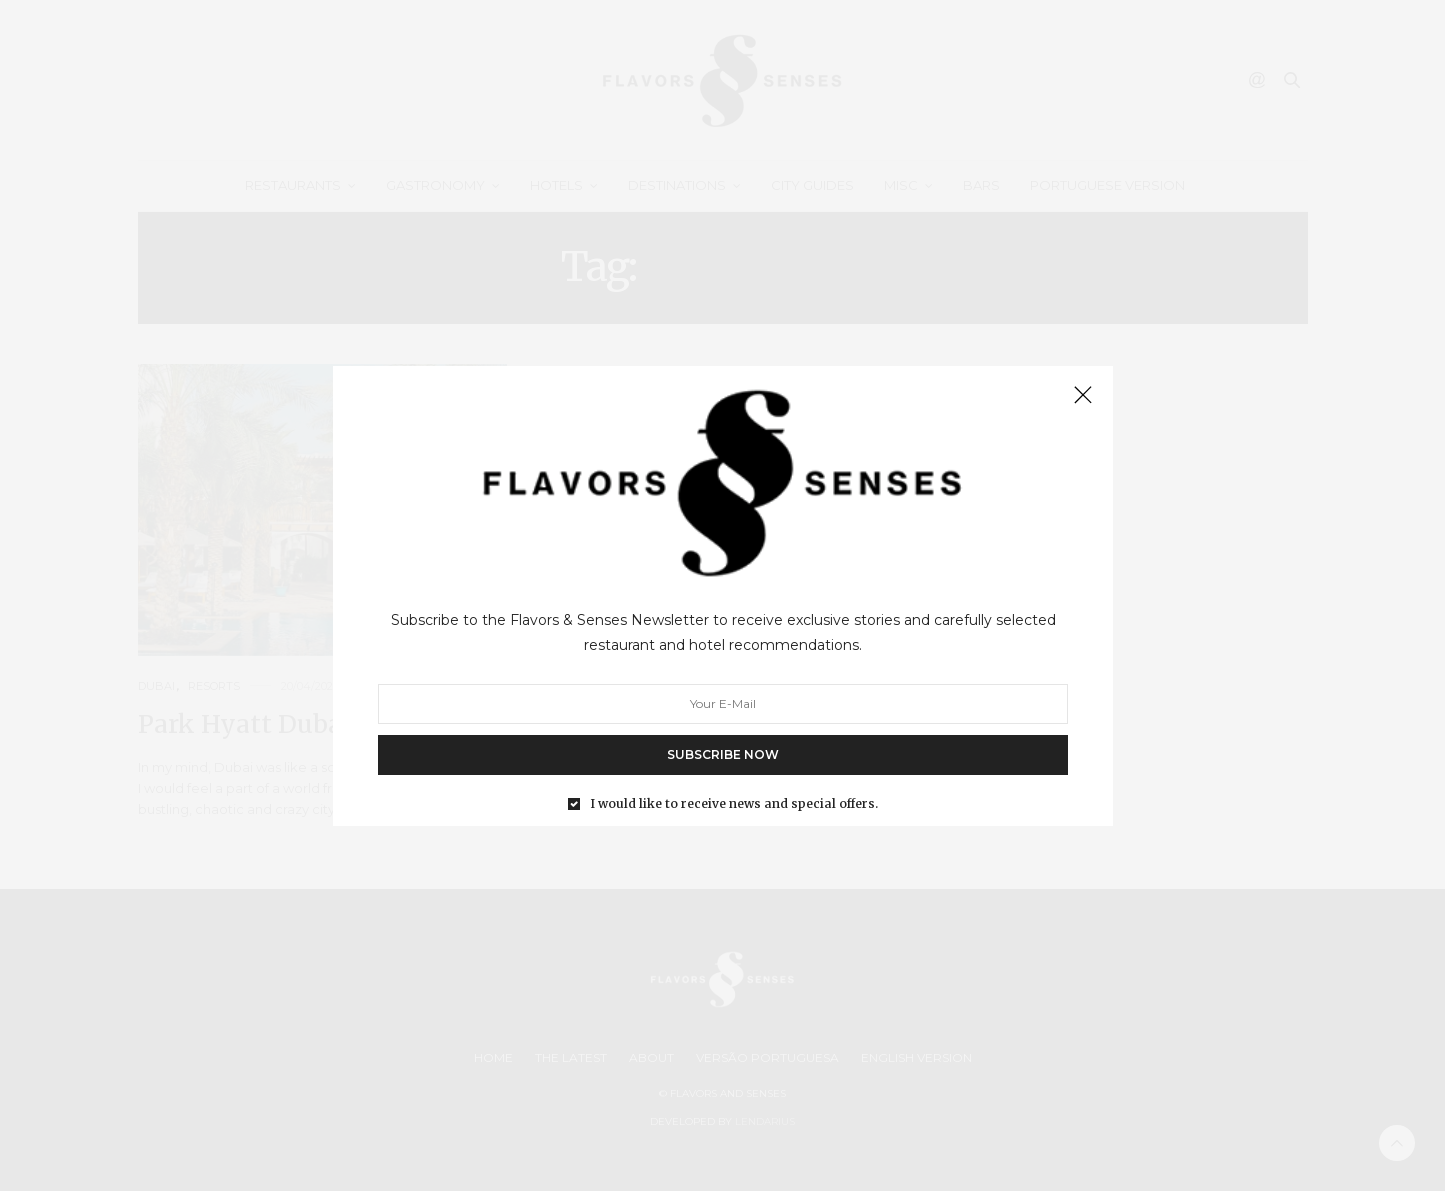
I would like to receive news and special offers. (734, 803)
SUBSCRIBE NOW (723, 753)
